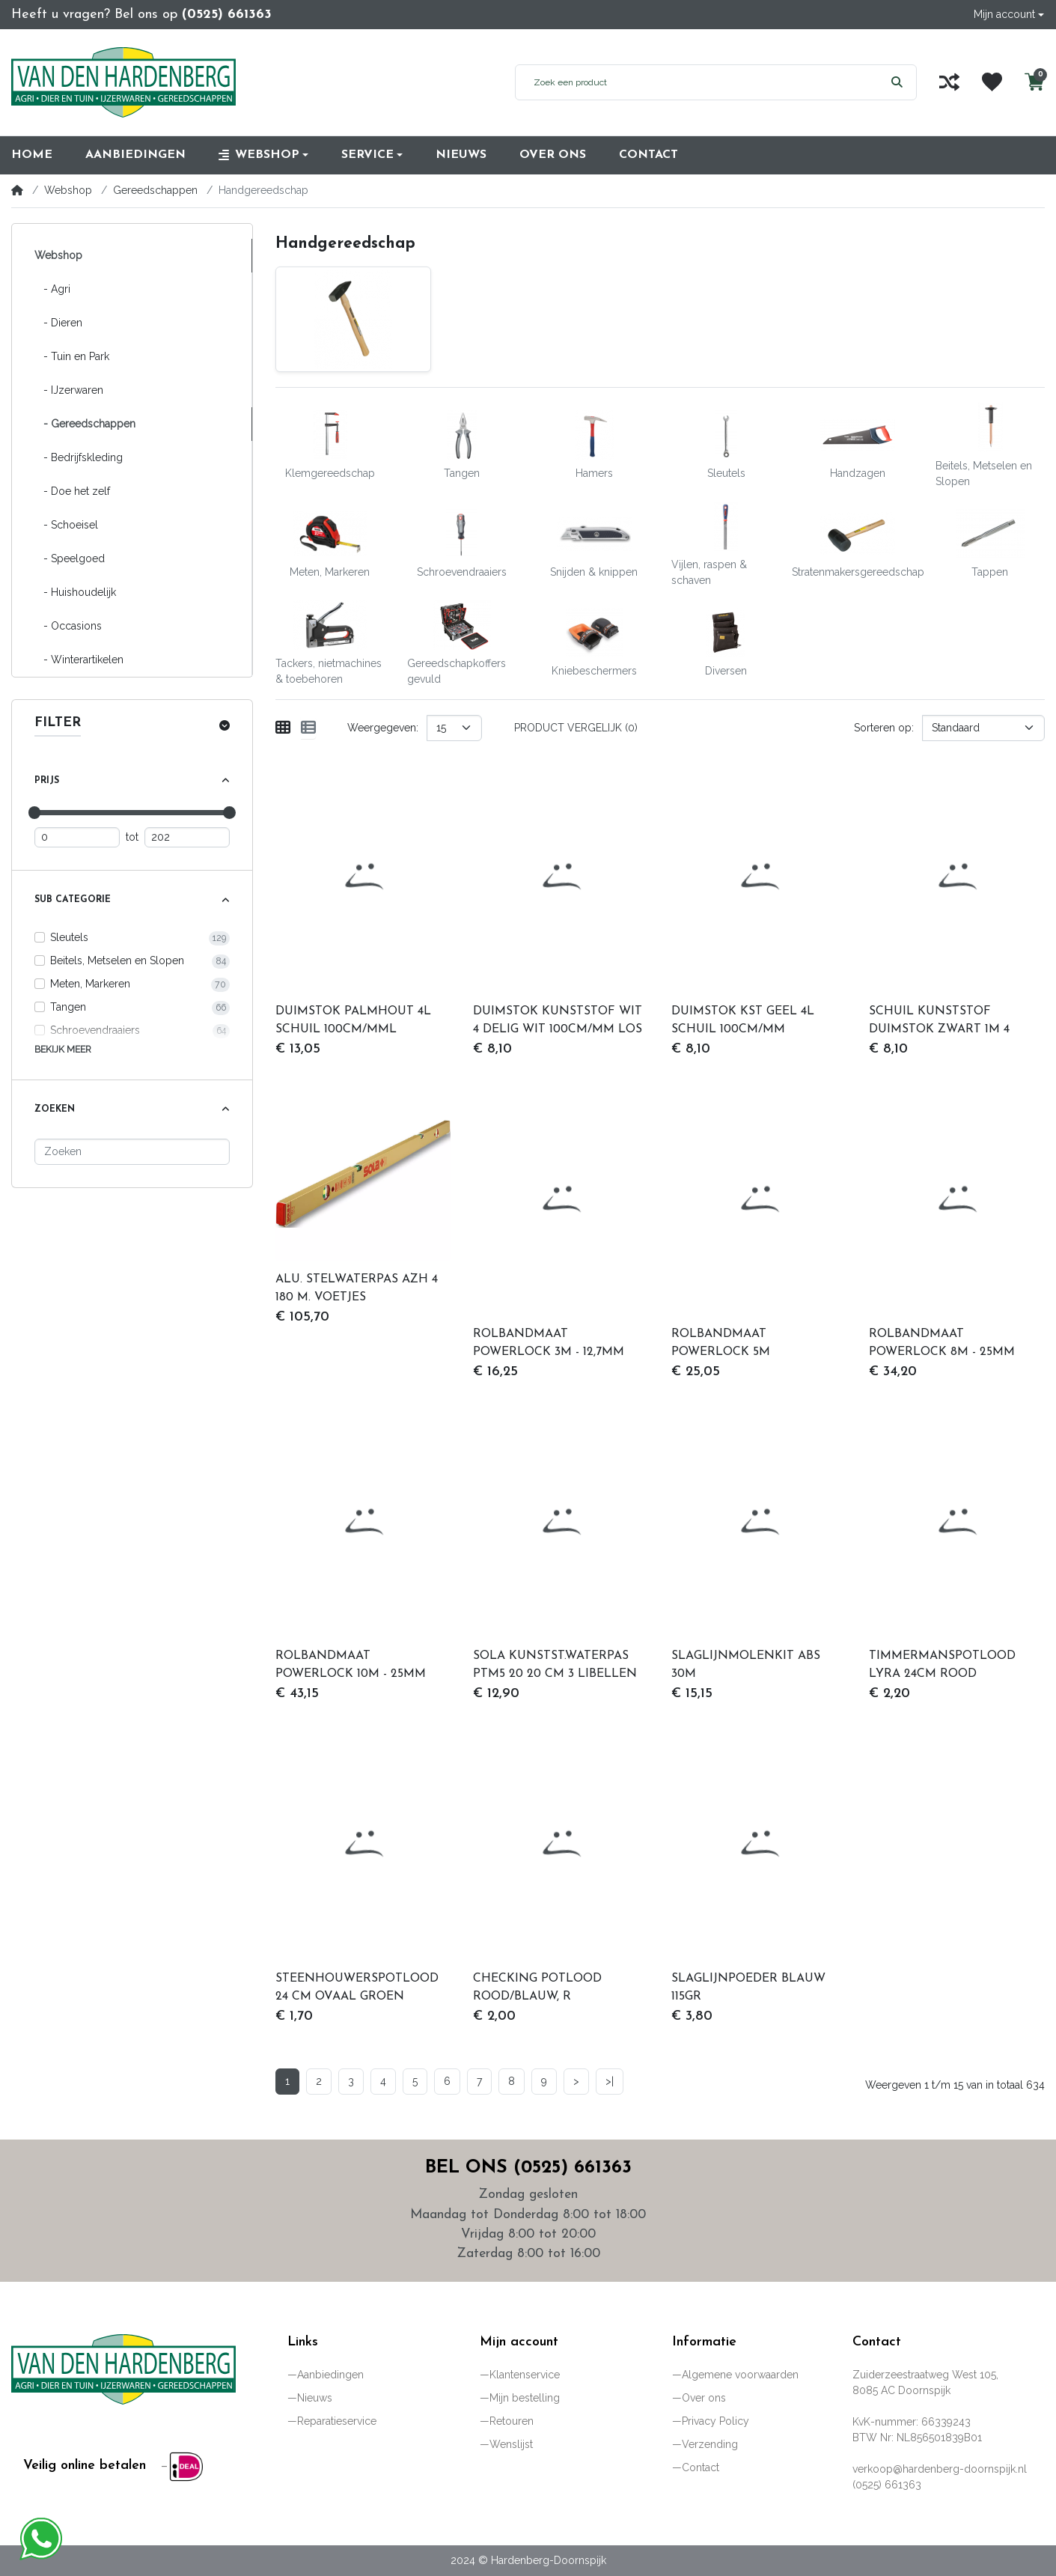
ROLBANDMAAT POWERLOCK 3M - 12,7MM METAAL (548, 1344)
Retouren (511, 2421)
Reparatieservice (336, 2421)
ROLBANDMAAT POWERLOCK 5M (720, 1343)
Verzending (710, 2444)
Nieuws (314, 2398)
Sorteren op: (884, 728)
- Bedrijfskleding (78, 457)
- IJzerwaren (68, 390)
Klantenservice (524, 2375)
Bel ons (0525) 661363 (528, 2168)
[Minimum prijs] (77, 837)
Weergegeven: (382, 728)
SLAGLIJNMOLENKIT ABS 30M (745, 1665)
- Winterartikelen (78, 660)
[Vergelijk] (949, 82)
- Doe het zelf (72, 491)
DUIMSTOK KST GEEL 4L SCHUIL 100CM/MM (742, 1020)
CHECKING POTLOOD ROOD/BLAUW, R (537, 1988)
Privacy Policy (715, 2421)
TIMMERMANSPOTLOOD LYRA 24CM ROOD (942, 1665)
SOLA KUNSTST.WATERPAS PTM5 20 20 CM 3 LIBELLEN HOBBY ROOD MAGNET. (555, 1666)
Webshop (68, 190)
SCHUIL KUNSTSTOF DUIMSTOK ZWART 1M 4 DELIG (939, 1021)
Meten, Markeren (90, 984)
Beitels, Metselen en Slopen (117, 960)
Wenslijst (511, 2444)
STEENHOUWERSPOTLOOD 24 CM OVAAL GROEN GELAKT (357, 1989)
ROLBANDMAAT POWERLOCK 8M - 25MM (942, 1343)
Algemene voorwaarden (740, 2375)
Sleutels (69, 937)
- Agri (52, 289)
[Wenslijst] (992, 82)
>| (609, 2081)
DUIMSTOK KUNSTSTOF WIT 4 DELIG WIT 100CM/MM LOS (557, 1020)
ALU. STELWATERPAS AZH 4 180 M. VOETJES (356, 1288)
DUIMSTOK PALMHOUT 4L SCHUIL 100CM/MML (353, 1020)
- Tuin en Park (71, 356)
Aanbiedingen (330, 2375)
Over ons (704, 2398)
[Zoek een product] (697, 82)
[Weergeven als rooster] (282, 727)
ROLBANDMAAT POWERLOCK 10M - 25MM (350, 1665)
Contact (700, 2467)
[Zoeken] (132, 1152)
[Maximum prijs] (187, 837)
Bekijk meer (62, 1049)
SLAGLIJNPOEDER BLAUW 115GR (748, 1988)
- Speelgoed (69, 558)
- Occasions (68, 626)
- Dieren (58, 323)
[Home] (17, 190)
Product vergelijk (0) (576, 728)
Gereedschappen (155, 190)
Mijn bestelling (524, 2398)
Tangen (68, 1007)
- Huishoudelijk (75, 592)
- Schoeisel (66, 525)
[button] (1009, 14)
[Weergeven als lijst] (308, 727)
